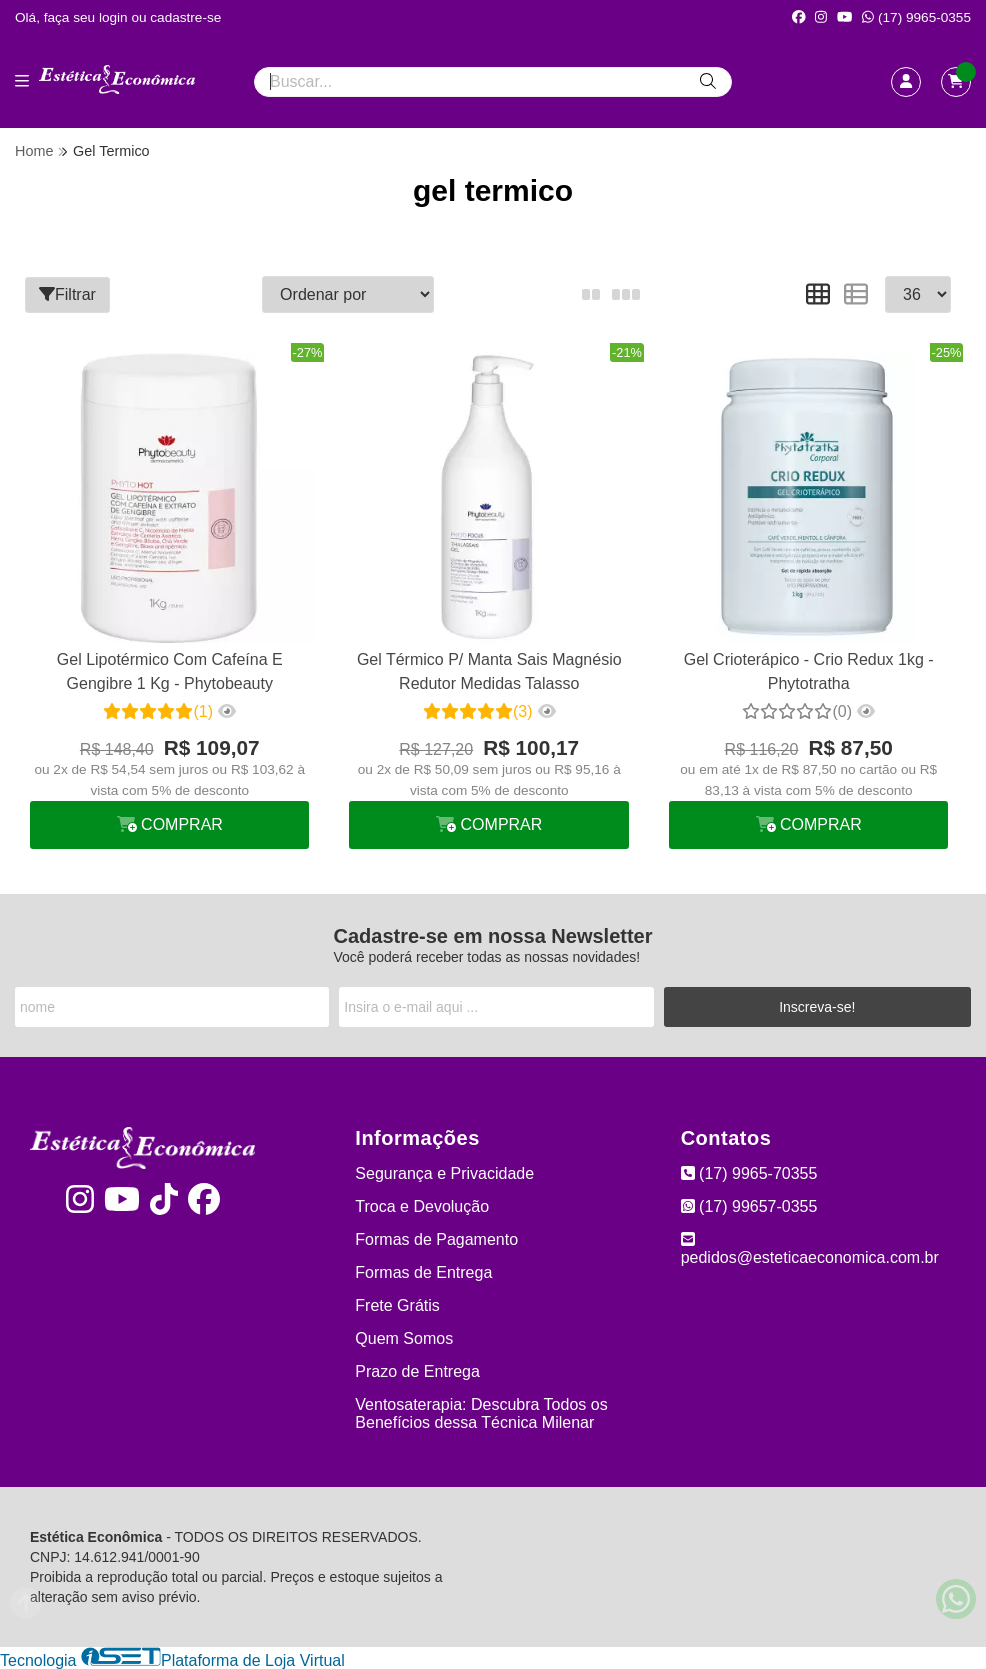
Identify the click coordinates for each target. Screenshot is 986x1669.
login (115, 17)
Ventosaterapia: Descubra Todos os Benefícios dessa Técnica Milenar (481, 1412)
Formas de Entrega (423, 1271)
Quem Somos (404, 1337)
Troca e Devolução (422, 1205)
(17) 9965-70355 (749, 1172)
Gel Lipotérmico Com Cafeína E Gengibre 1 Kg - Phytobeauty (169, 670)
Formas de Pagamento (436, 1238)
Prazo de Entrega (417, 1370)
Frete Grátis (397, 1304)
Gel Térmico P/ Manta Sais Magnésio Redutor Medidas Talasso (488, 670)
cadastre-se (185, 17)
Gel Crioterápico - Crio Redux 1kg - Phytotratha (807, 670)
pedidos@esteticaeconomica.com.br (810, 1247)
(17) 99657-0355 (749, 1205)
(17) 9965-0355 (916, 17)
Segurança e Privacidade (444, 1172)
